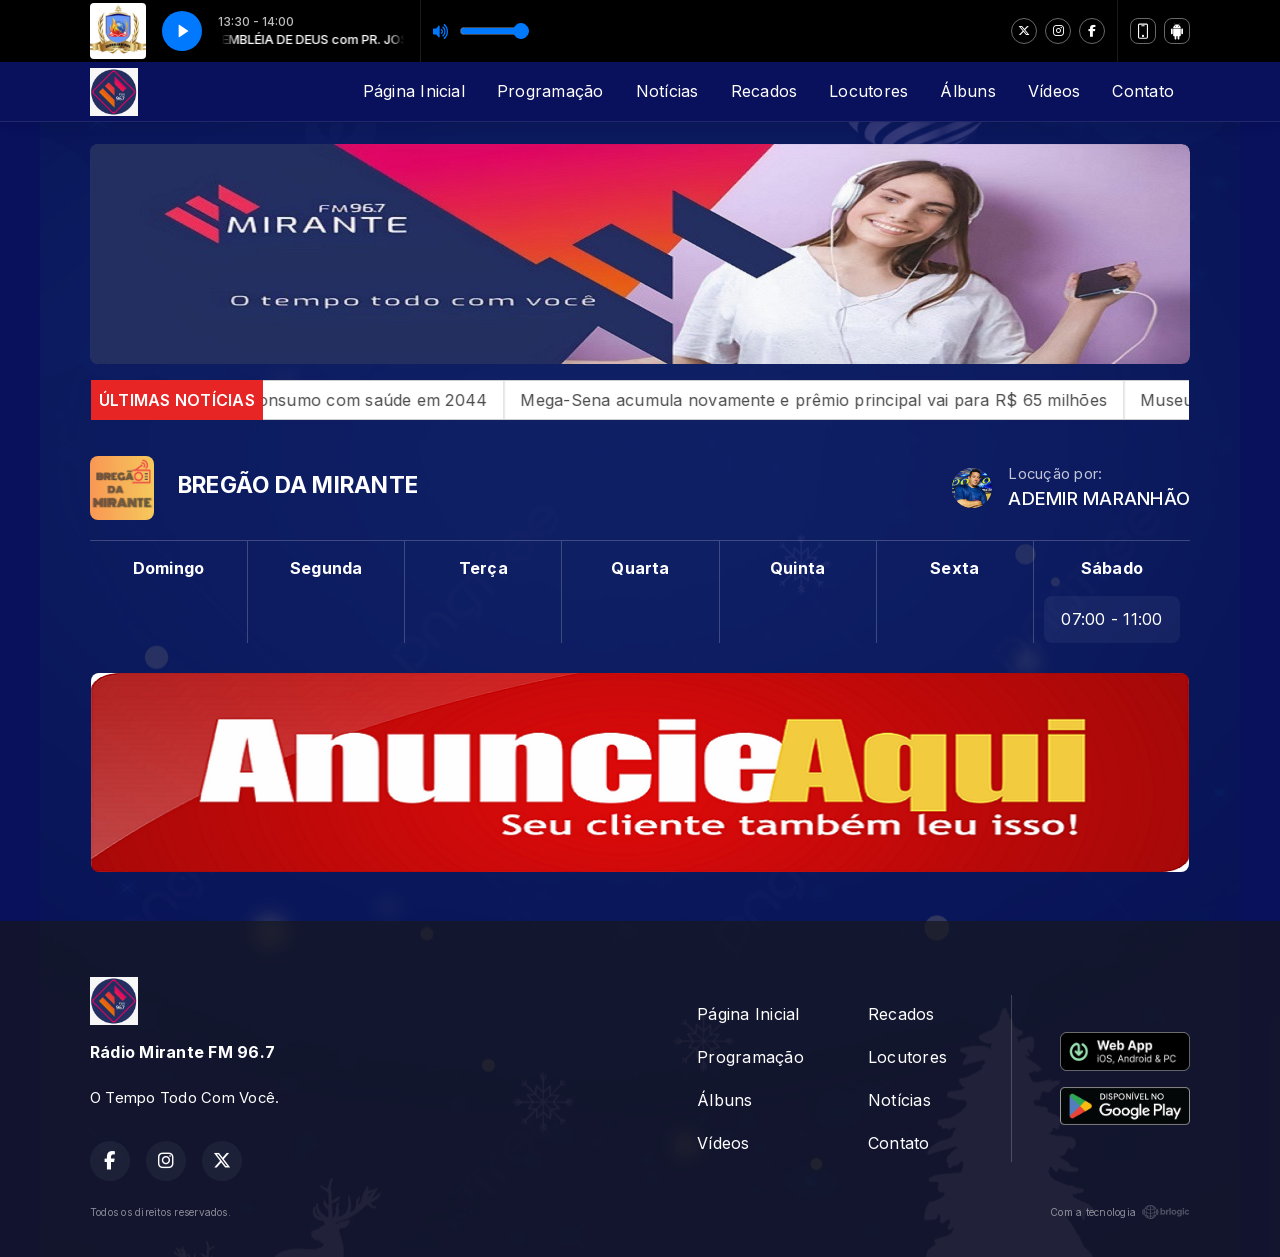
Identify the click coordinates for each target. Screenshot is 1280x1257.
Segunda (326, 568)
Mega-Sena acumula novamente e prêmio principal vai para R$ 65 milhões (844, 400)
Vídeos (1054, 91)
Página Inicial (414, 91)
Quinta (797, 568)
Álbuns (967, 91)
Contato (1143, 91)
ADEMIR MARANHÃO (1099, 498)
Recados (764, 91)
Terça (483, 568)
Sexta (954, 568)
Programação (550, 91)
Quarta (640, 568)
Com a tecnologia (1120, 1212)
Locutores (868, 91)
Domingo (169, 568)
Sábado (1112, 568)
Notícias (667, 91)
